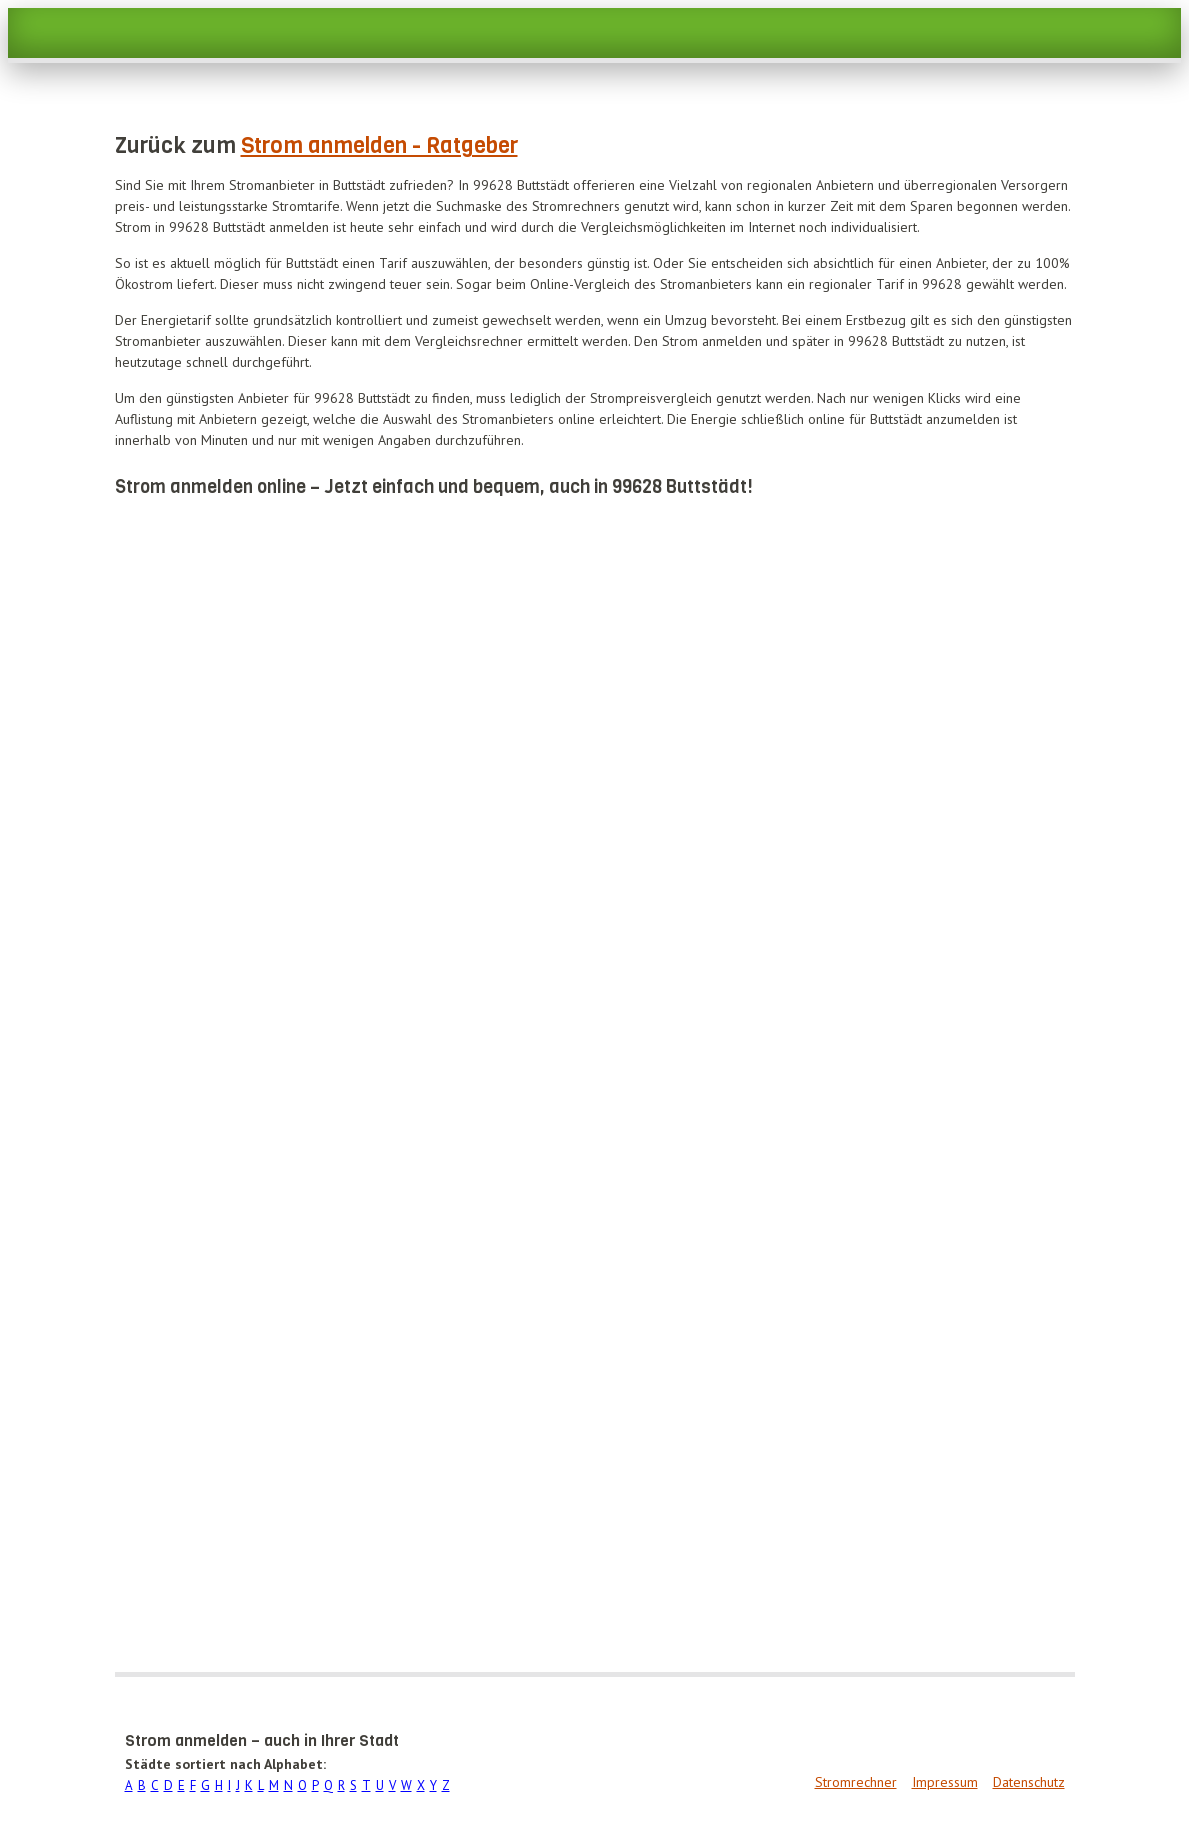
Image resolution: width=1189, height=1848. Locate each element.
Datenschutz (1029, 1782)
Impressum (945, 1782)
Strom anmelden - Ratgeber (379, 145)
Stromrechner (856, 1782)
